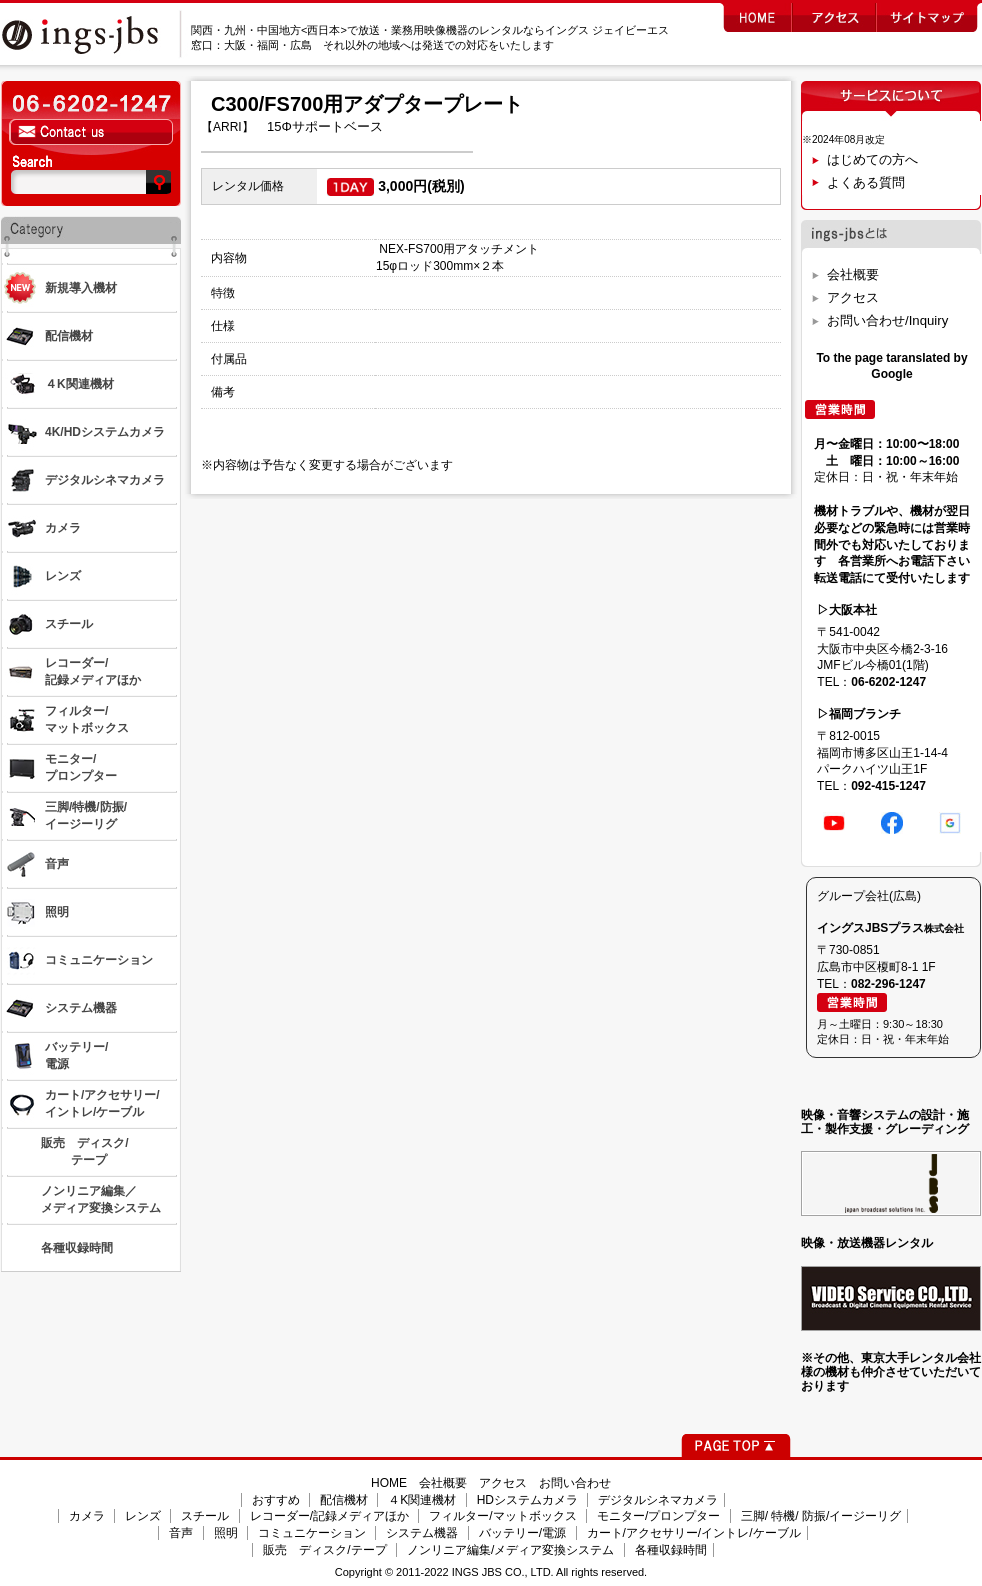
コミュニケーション (312, 1533)
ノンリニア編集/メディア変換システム (510, 1550)
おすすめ (276, 1500)
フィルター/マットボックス (502, 1516)
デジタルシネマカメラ (658, 1500)
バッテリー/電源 (522, 1533)
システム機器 (422, 1533)
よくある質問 (866, 182)
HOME (389, 1483)
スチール (205, 1516)
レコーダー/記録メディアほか (329, 1516)
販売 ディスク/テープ (324, 1550)
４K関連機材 (422, 1500)
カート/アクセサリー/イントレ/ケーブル (694, 1533)
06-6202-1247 (888, 682)
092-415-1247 (888, 786)
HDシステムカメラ (527, 1500)
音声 (181, 1533)
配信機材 (344, 1500)
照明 (226, 1533)
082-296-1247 (888, 984)
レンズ (143, 1516)
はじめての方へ (872, 159)
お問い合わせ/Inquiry (887, 320)
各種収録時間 (671, 1550)
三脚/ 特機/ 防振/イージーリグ (821, 1516)
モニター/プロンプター (658, 1516)
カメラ (87, 1516)
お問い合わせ (575, 1483)
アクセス (853, 297)
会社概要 (853, 274)
